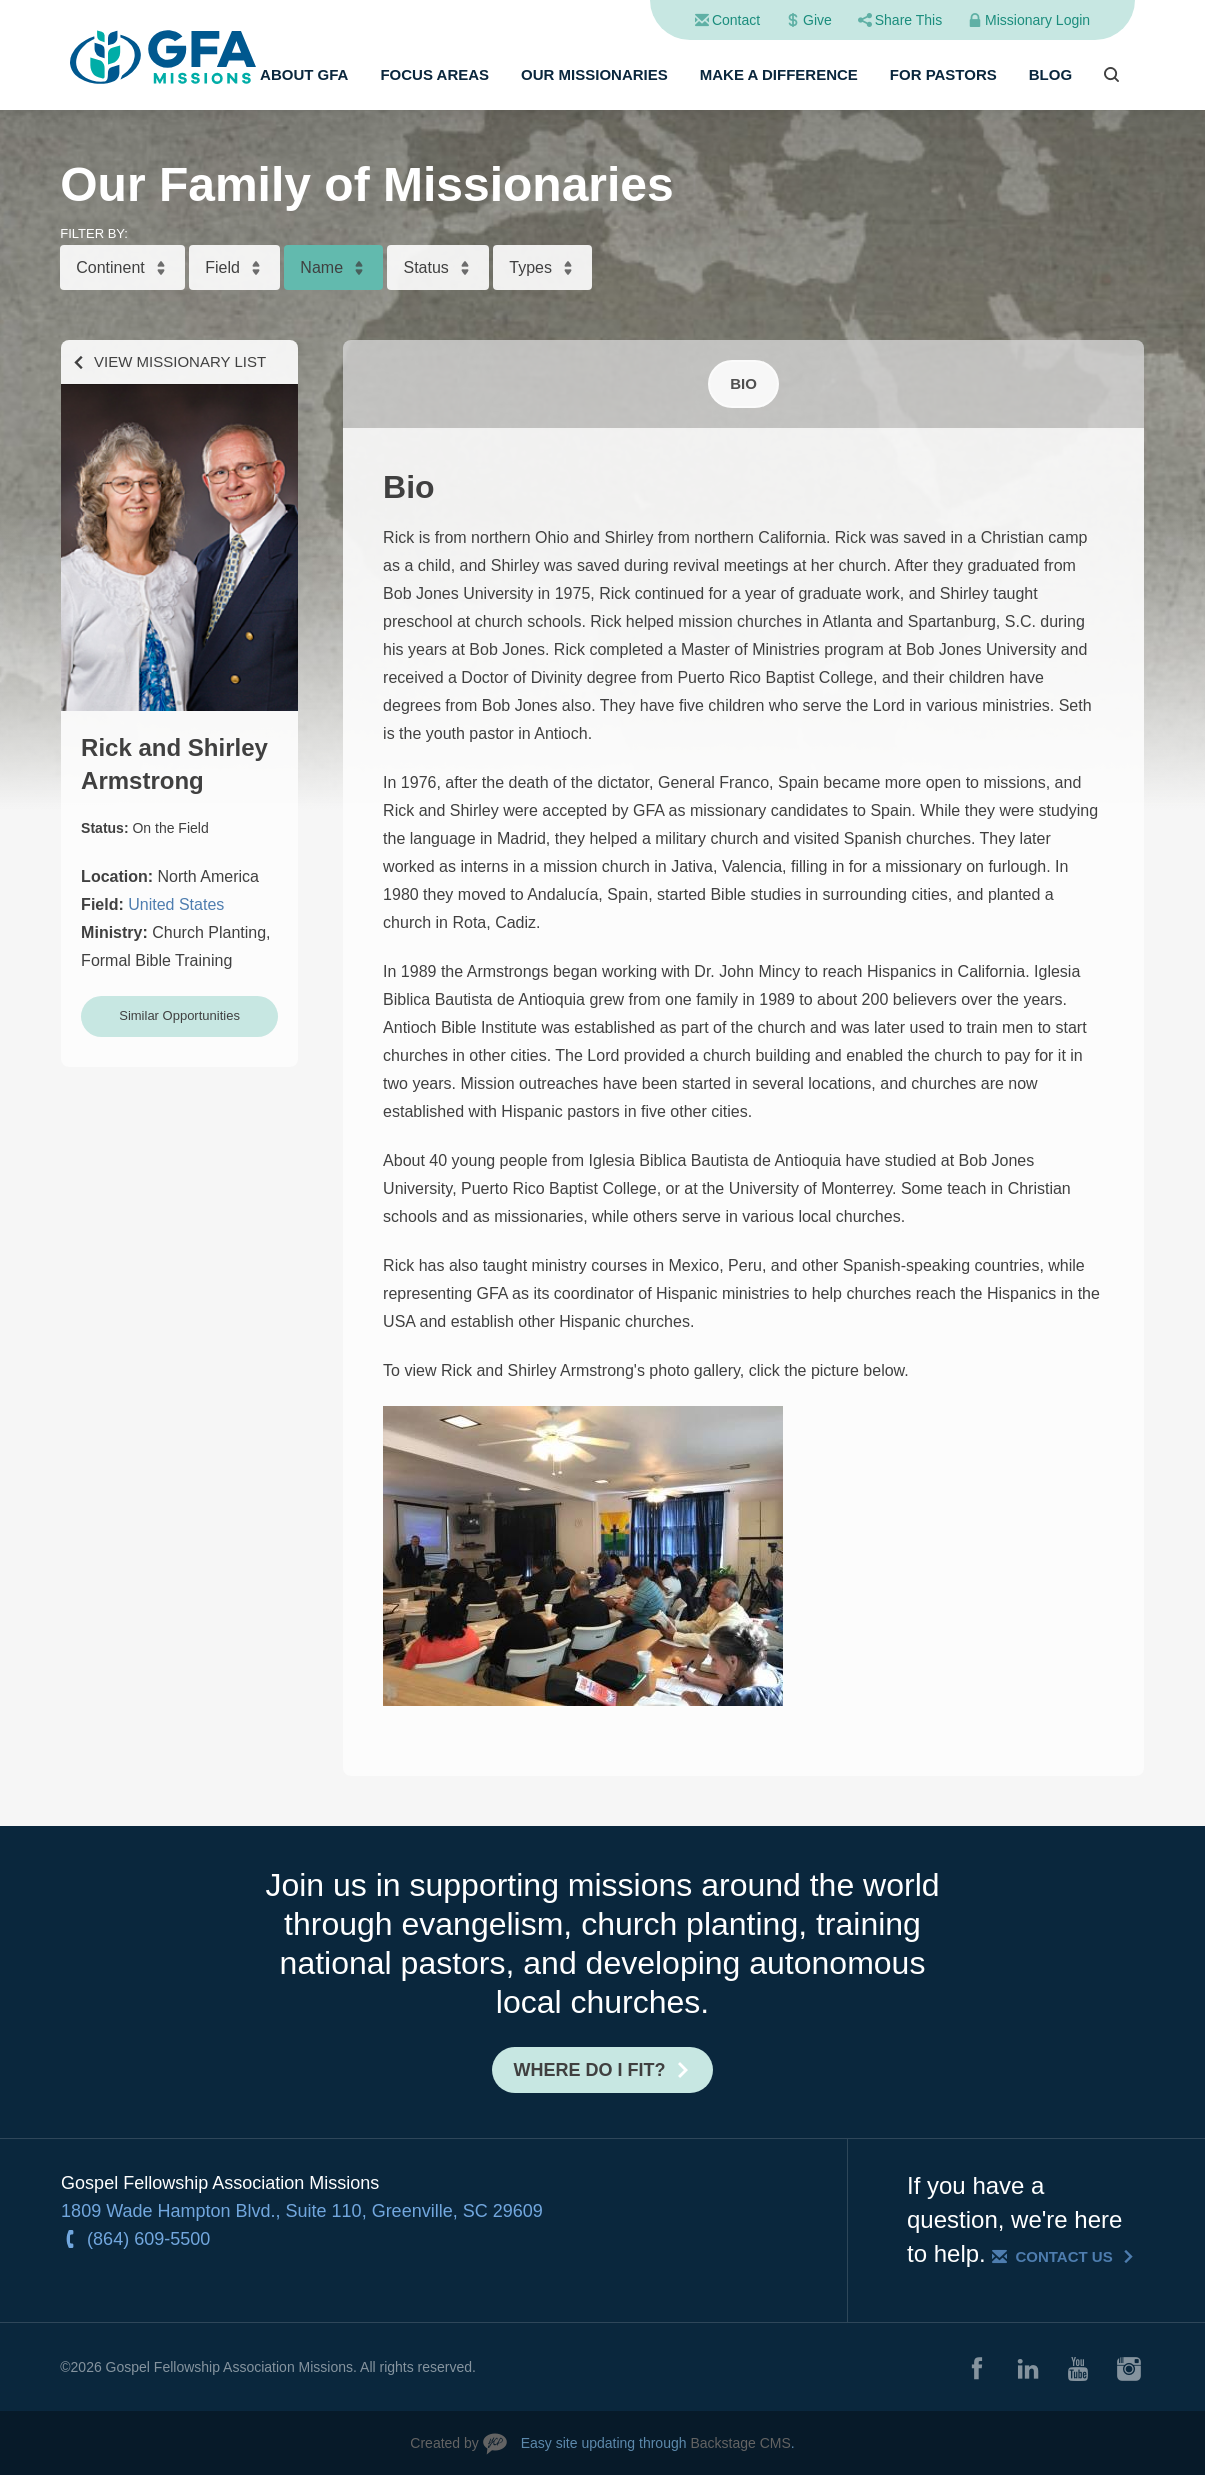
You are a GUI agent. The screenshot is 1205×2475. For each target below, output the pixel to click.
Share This (908, 20)
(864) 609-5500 (148, 2239)
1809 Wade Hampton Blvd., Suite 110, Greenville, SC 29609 (302, 2211)
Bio (743, 383)
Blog (1050, 74)
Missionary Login (1037, 20)
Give (817, 20)
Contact (736, 20)
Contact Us (1063, 2256)
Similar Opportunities (179, 1015)
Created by (444, 2443)
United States (176, 904)
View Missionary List (180, 361)
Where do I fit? (590, 2070)
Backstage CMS (740, 2443)
